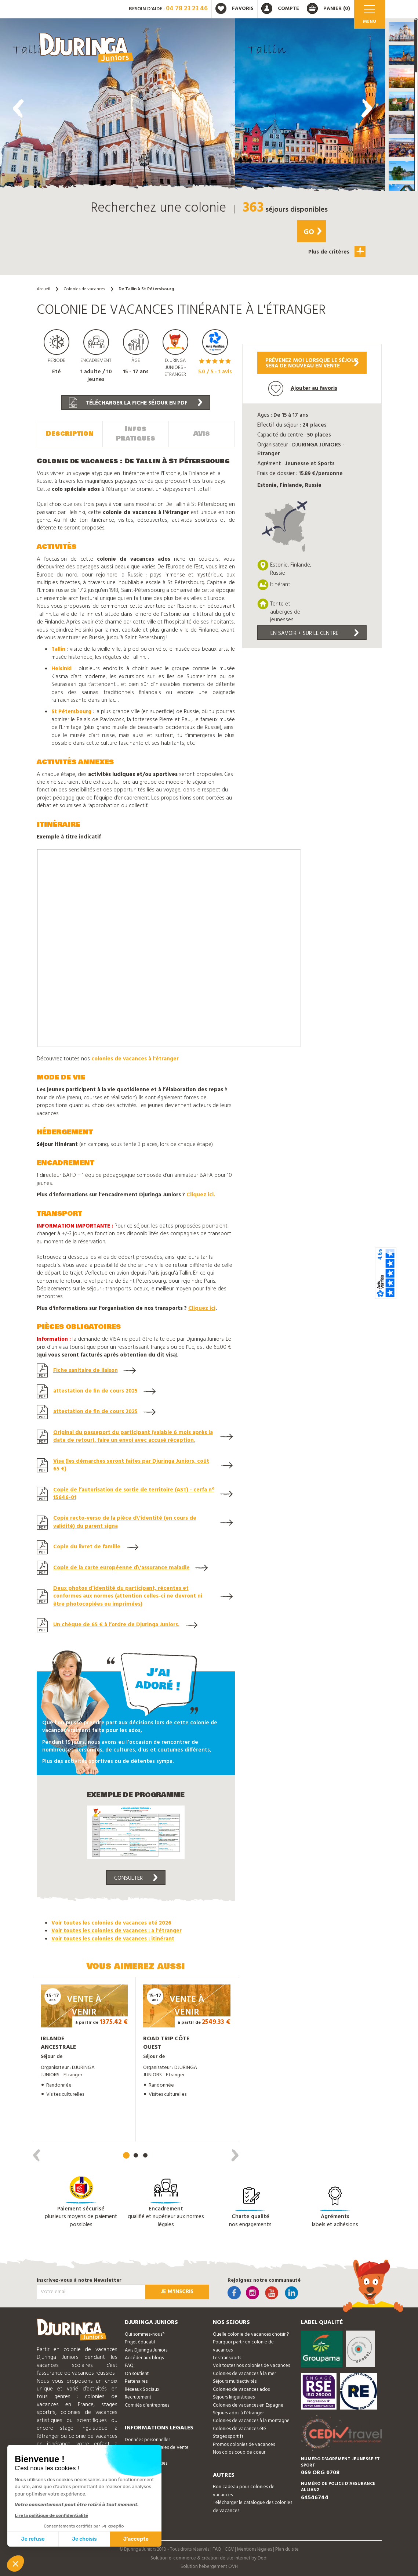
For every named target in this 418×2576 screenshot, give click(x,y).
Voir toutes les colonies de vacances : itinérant (112, 1938)
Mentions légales (254, 2549)
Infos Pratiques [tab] (135, 433)
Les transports (227, 2358)
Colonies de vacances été (239, 2429)
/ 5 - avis (215, 371)
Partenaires (136, 2381)
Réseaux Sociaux (142, 2389)
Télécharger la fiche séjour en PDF (135, 403)
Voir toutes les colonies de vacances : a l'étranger (116, 1930)
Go (312, 232)
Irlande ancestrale (58, 2043)
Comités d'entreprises (147, 2405)
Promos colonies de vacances (244, 2445)
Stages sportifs (228, 2436)
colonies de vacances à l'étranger (135, 1059)
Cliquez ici (201, 1308)
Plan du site (287, 2549)
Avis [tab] (201, 433)
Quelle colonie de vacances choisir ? (251, 2334)
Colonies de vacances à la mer (244, 2374)
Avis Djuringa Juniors (146, 2350)
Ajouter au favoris (302, 388)
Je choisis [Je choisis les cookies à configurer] (84, 2539)
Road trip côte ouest (166, 2043)
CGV (229, 2549)
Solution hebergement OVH (209, 2566)
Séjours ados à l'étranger (238, 2413)
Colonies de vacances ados (241, 2389)
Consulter (135, 1878)
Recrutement (138, 2397)
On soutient (137, 2374)
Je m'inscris (177, 2291)
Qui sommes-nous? (144, 2334)
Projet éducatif (140, 2342)
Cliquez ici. (200, 1194)
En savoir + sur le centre (314, 633)
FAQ (129, 2366)
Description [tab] (70, 433)
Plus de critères (337, 251)
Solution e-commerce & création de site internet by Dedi (209, 2558)
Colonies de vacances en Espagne (248, 2405)
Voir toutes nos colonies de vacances (251, 2366)
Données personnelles (147, 2440)
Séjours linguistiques (234, 2397)
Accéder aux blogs (144, 2358)
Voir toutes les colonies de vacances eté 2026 (111, 1923)
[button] (401, 32)
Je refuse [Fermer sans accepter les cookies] (33, 2539)
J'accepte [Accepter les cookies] (136, 2539)
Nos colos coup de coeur (239, 2452)
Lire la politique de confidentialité (51, 2515)
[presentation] (18, 108)
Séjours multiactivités (235, 2381)
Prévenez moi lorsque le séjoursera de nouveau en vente (312, 363)
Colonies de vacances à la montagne (251, 2421)
